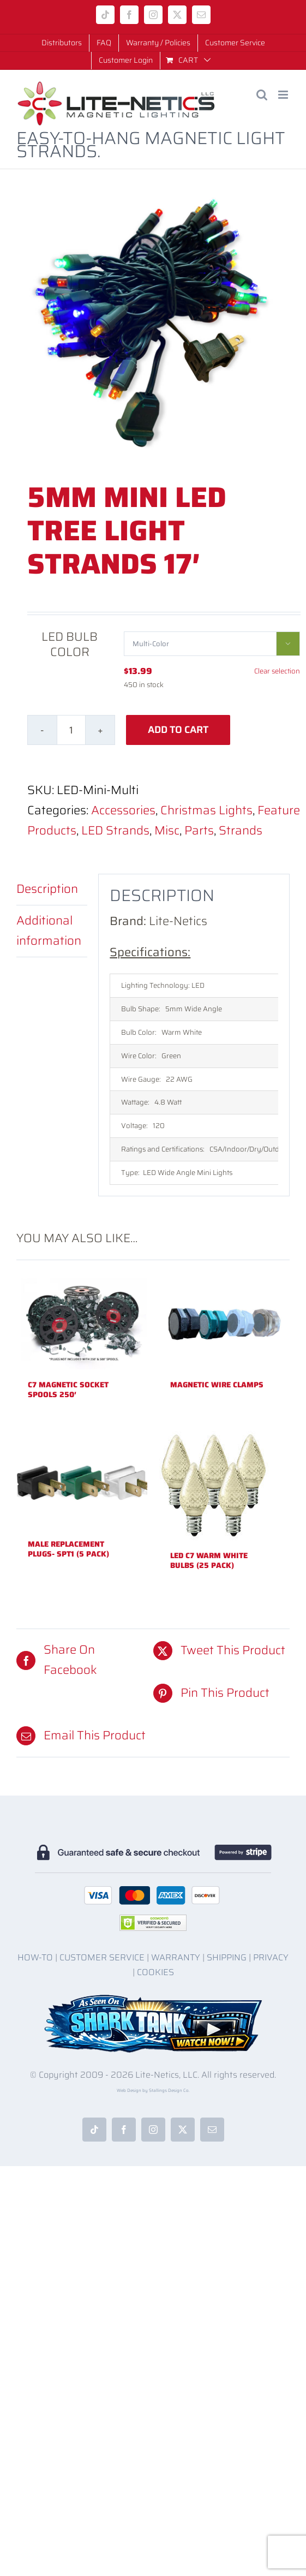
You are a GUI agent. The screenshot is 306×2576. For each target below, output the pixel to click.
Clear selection (277, 671)
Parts (199, 830)
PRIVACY (271, 1957)
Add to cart (178, 729)
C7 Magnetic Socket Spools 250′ (68, 1389)
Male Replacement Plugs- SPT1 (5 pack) (68, 1549)
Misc (166, 830)
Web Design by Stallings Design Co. (153, 2090)
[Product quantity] (71, 729)
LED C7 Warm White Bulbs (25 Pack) (209, 1560)
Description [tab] (47, 888)
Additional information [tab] (48, 930)
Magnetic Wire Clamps (216, 1385)
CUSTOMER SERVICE (102, 1957)
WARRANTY (175, 1957)
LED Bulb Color (69, 644)
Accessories (123, 810)
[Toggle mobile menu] (284, 94)
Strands (240, 830)
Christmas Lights (206, 810)
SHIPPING (227, 1957)
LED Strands (115, 830)
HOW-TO (35, 1957)
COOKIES (155, 1972)
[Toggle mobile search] (261, 94)
